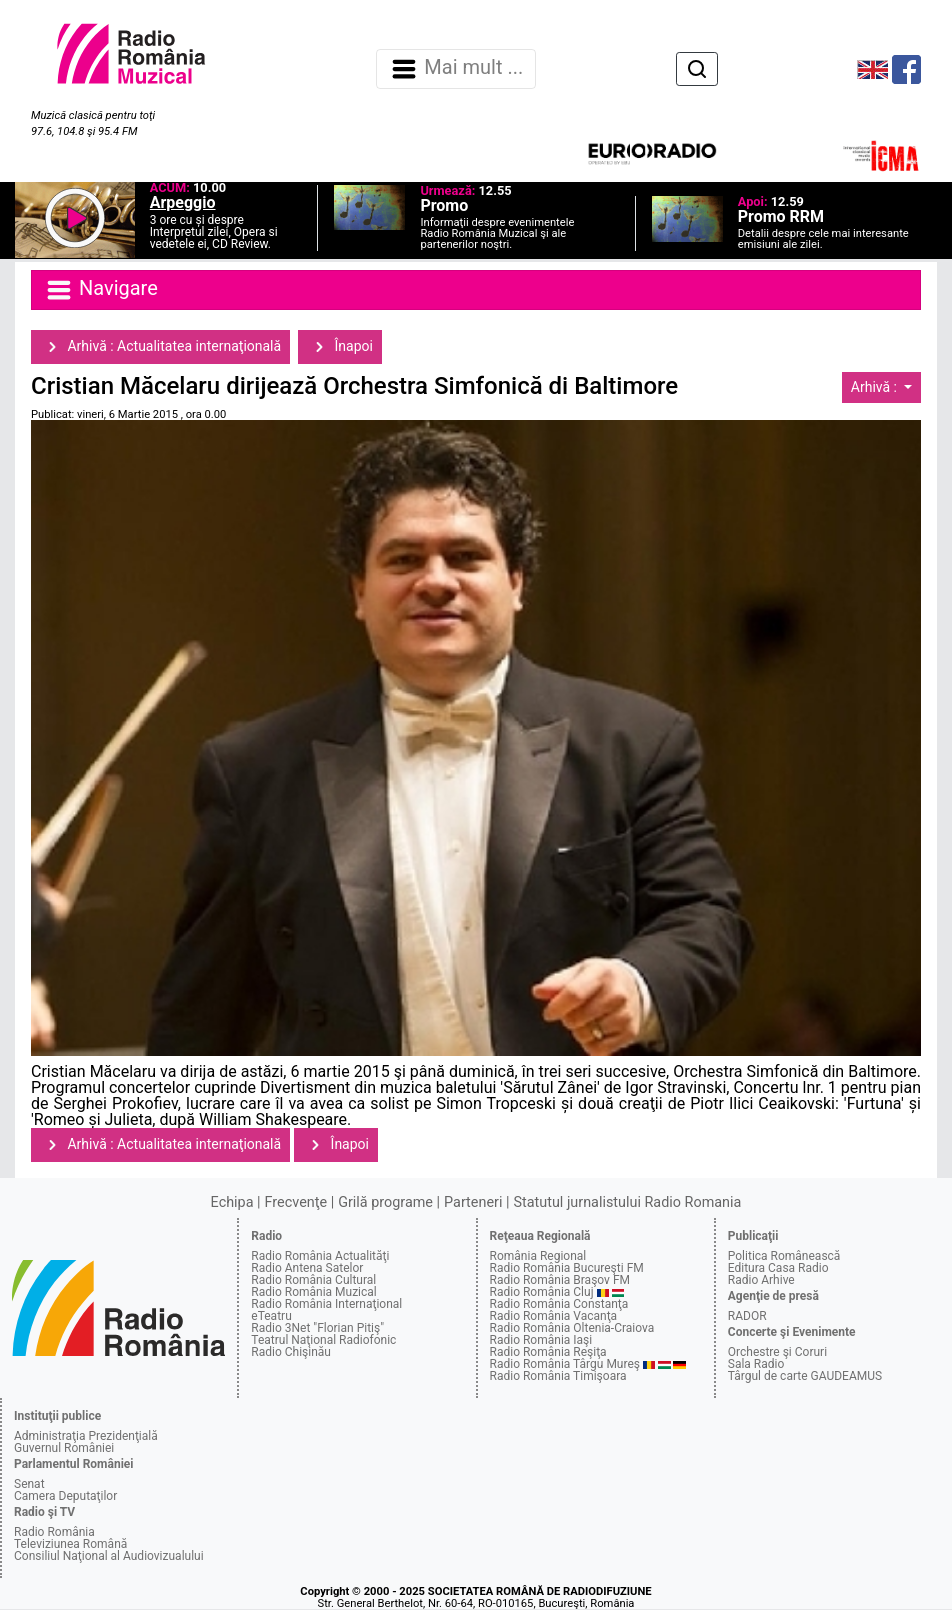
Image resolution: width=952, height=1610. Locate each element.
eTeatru (271, 1316)
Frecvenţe (296, 1202)
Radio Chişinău (291, 1352)
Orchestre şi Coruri (777, 1352)
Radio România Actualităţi (320, 1256)
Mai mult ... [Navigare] (456, 69)
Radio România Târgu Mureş (565, 1364)
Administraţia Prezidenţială (86, 1436)
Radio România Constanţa (559, 1304)
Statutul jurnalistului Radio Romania (627, 1202)
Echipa (232, 1202)
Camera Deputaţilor (65, 1496)
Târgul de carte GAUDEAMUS (805, 1376)
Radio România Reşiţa (548, 1352)
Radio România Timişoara (558, 1376)
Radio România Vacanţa (554, 1316)
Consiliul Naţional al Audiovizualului (109, 1556)
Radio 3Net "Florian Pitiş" (317, 1328)
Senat (29, 1484)
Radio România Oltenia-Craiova (572, 1328)
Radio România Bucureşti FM (567, 1268)
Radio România (54, 1532)
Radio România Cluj (542, 1292)
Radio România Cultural (313, 1280)
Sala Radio (756, 1364)
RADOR (747, 1316)
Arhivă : (876, 387)
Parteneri (473, 1202)
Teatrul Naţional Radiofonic (323, 1340)
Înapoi (340, 347)
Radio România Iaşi (541, 1340)
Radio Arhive (761, 1280)
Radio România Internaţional (326, 1304)
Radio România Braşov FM (560, 1280)
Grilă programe (385, 1202)
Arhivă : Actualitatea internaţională (160, 347)
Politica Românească (784, 1256)
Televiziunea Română (70, 1544)
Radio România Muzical (313, 1292)
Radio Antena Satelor (307, 1268)
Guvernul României (64, 1448)
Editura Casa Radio (778, 1268)
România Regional (538, 1256)
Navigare (101, 290)
